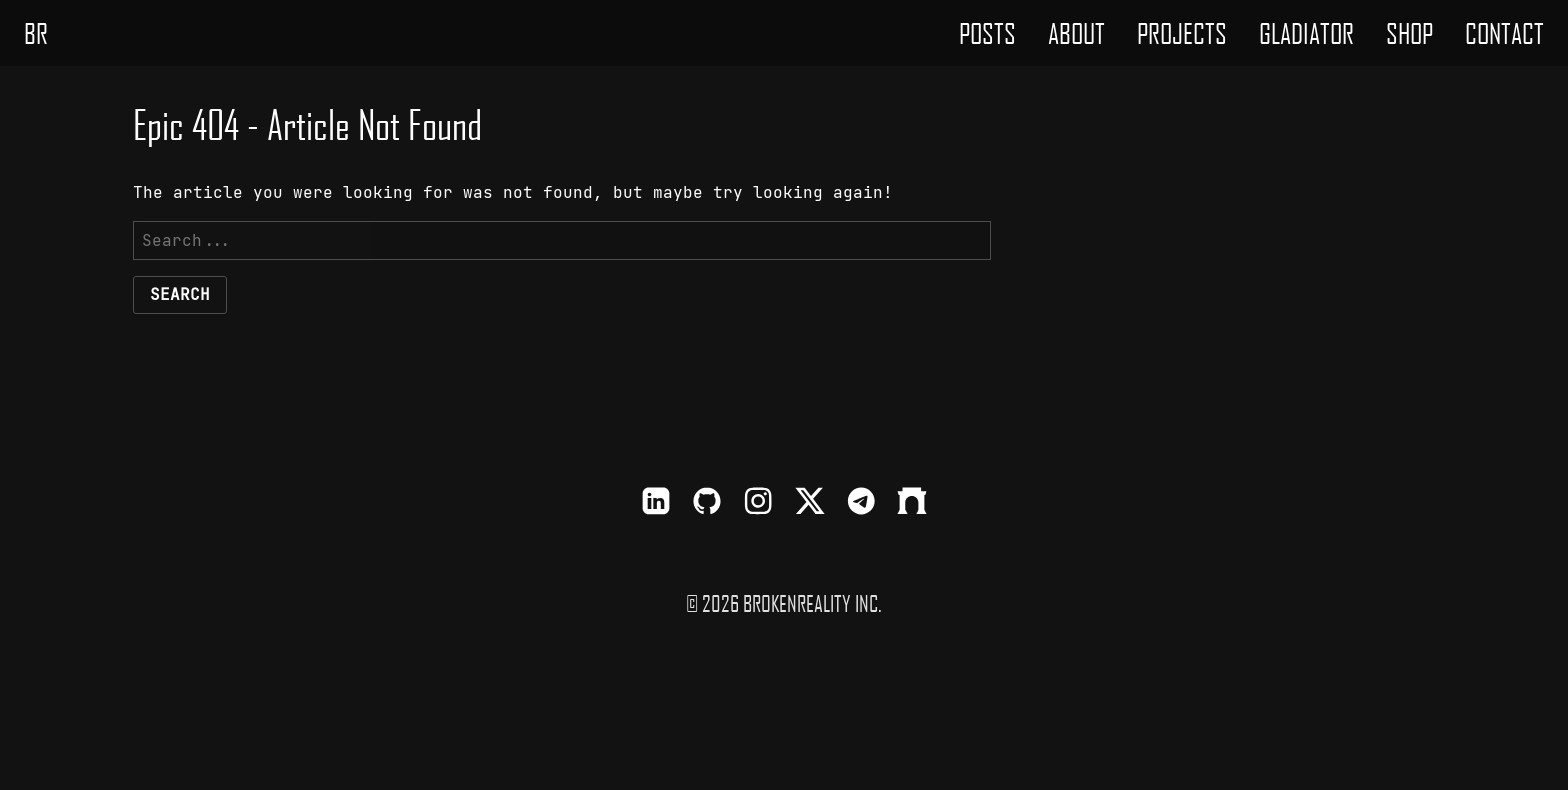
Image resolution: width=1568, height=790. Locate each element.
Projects (1182, 33)
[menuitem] (987, 33)
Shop (1409, 33)
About (1076, 33)
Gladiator (1306, 33)
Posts (987, 33)
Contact (1504, 33)
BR (36, 33)
